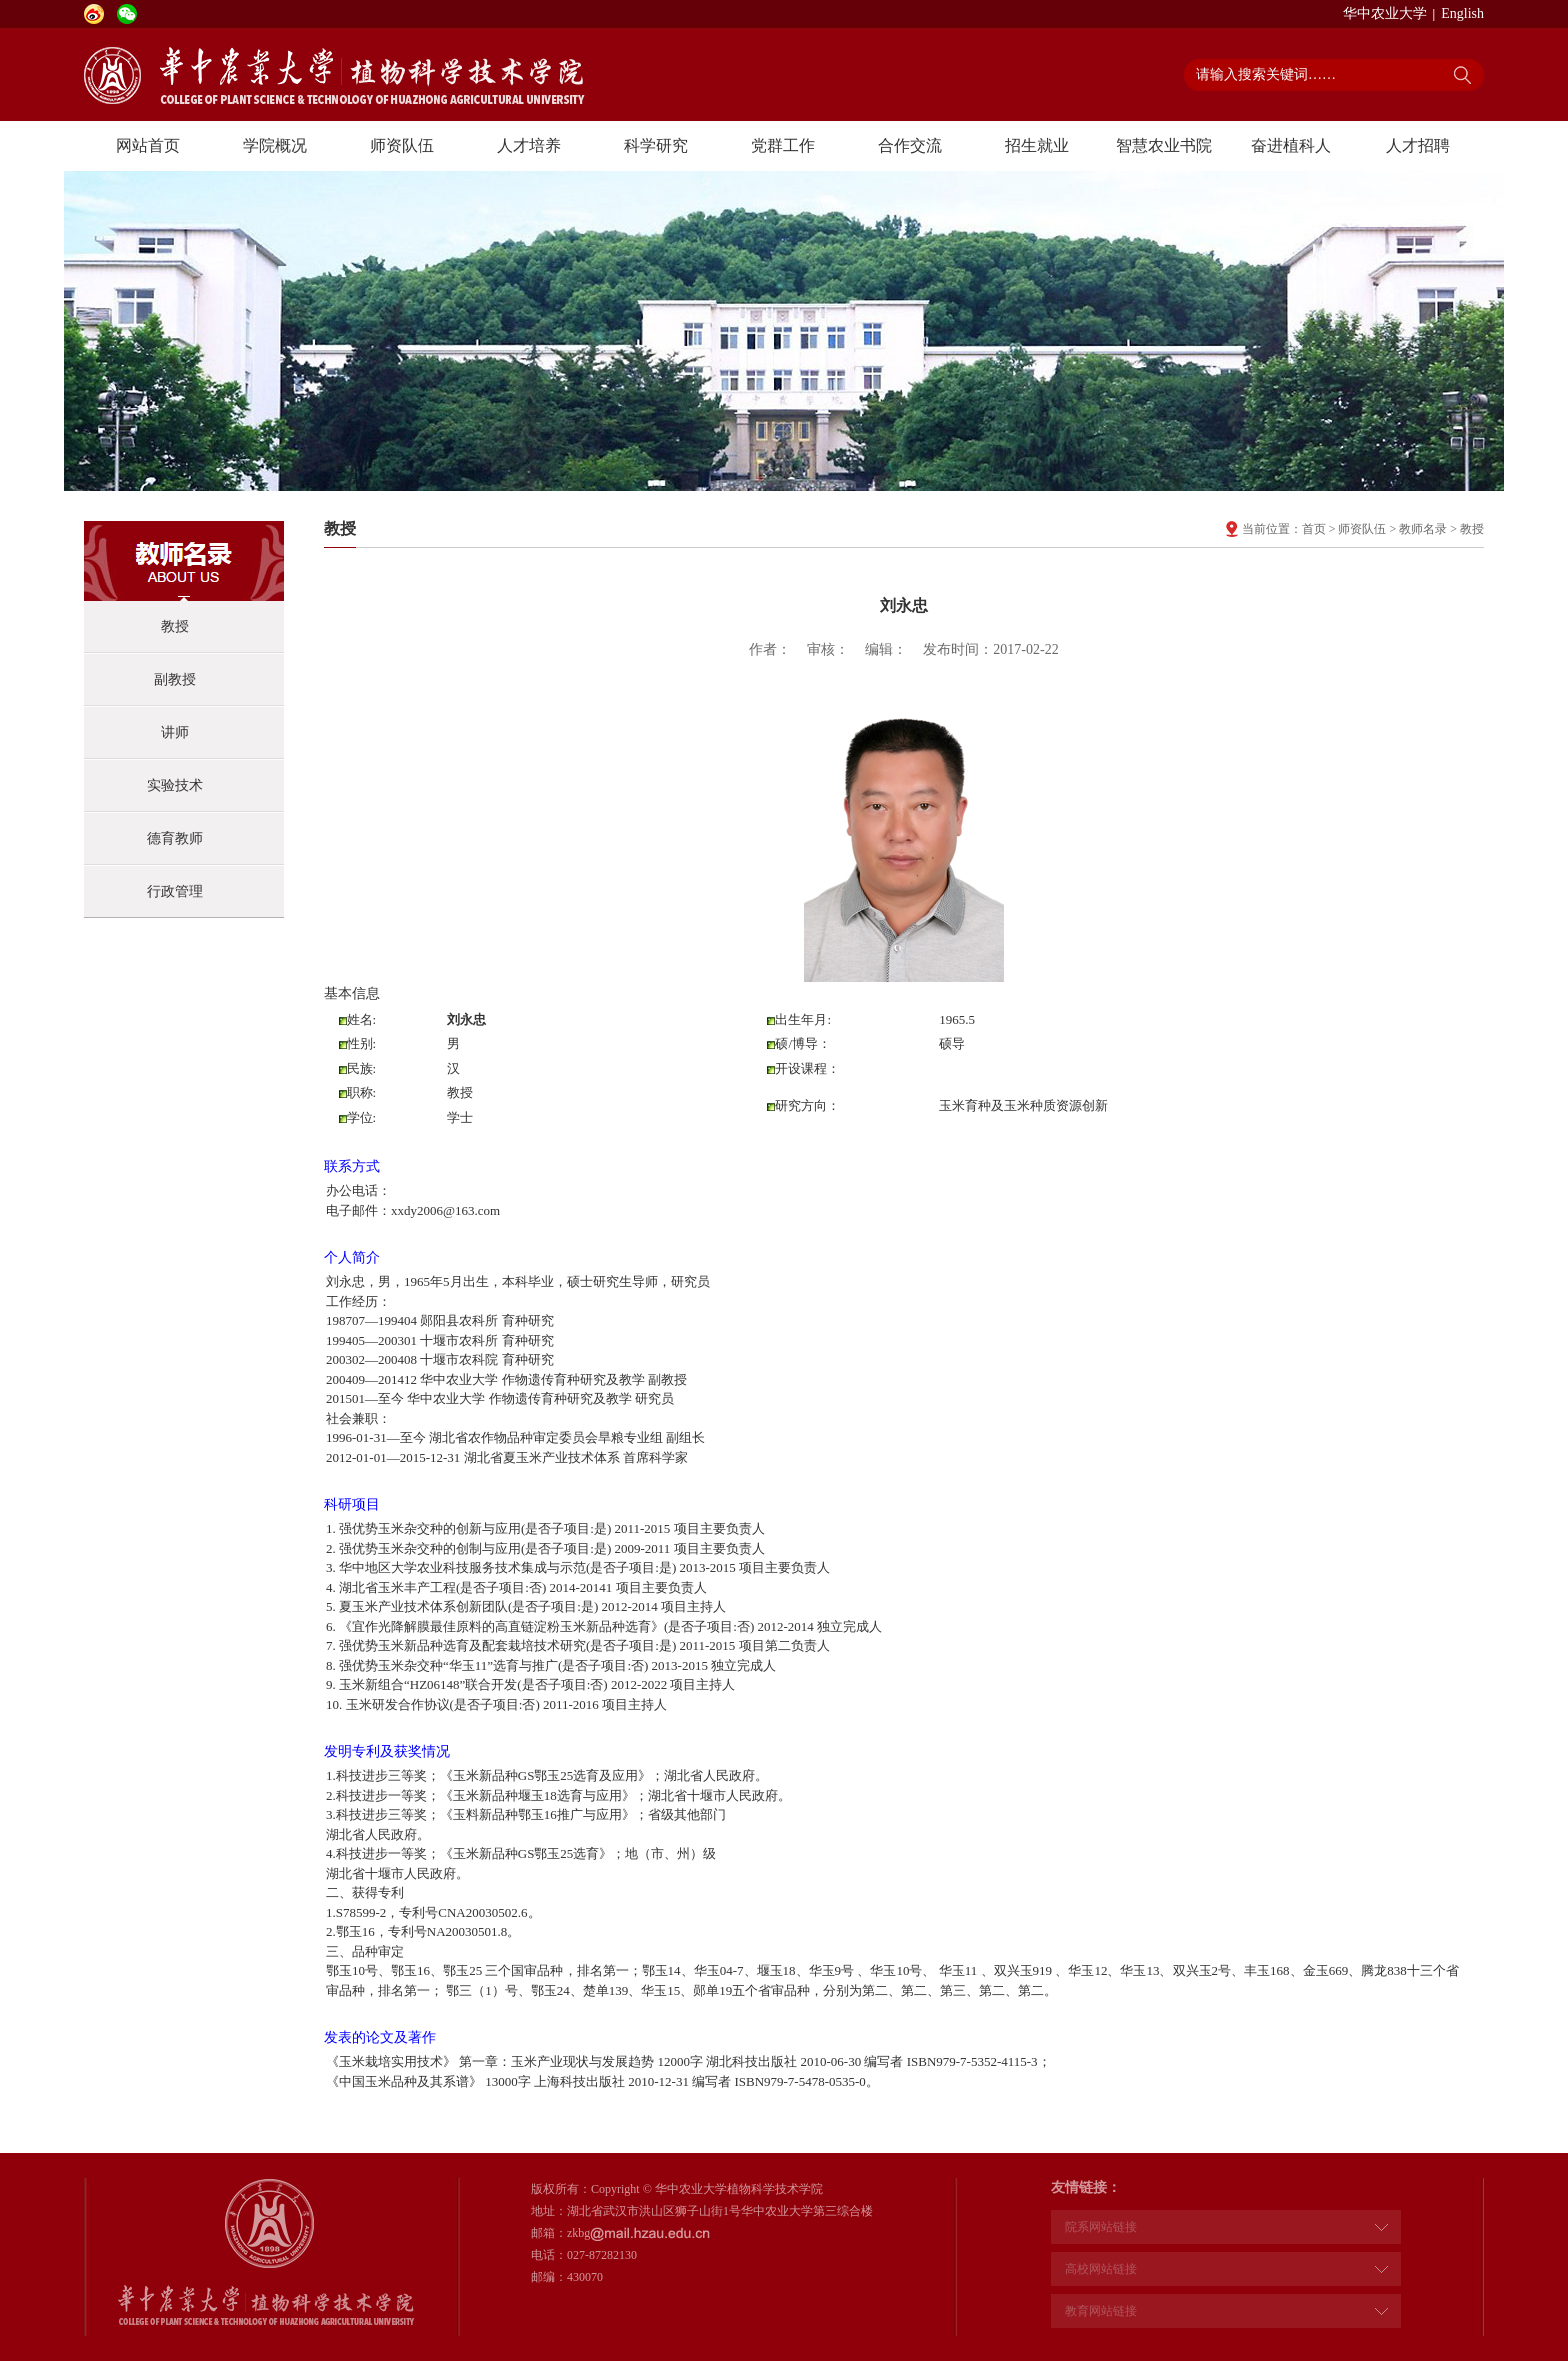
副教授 (175, 679)
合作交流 (910, 145)
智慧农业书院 (1164, 145)
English (1462, 13)
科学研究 (656, 145)
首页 (1314, 529)
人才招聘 (1418, 145)
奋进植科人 (1291, 145)
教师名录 (1423, 529)
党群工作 (783, 145)
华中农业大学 (1385, 13)
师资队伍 (402, 145)
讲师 (175, 732)
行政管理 (175, 891)
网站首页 (148, 145)
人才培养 (529, 145)
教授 (175, 626)
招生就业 (1037, 145)
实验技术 (175, 785)
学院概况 (275, 145)
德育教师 (175, 838)
